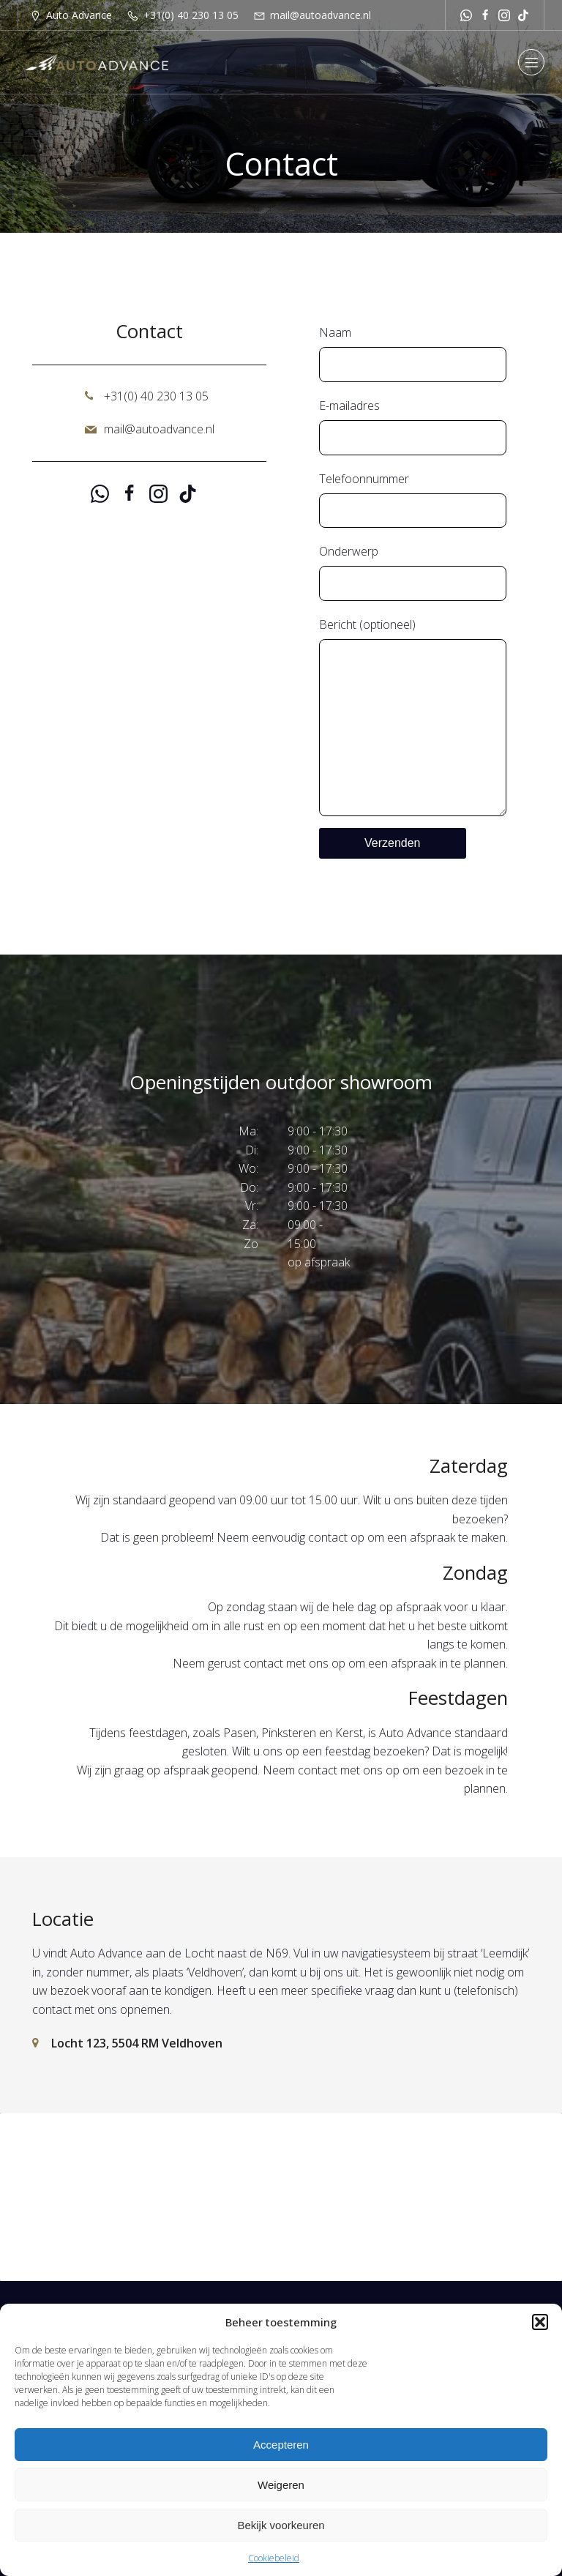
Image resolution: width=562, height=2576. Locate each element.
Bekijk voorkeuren (280, 2525)
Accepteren (281, 2444)
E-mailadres (412, 426)
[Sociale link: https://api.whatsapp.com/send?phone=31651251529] (466, 15)
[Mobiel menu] (531, 62)
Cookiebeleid (273, 2558)
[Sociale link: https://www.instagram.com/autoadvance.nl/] (504, 15)
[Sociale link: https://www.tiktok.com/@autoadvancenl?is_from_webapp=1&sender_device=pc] (523, 15)
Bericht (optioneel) (412, 716)
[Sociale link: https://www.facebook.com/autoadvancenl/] (485, 15)
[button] (540, 2322)
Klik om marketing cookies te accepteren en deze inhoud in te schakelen (281, 2196)
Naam (412, 353)
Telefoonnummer (412, 500)
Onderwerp (412, 572)
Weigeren (281, 2485)
